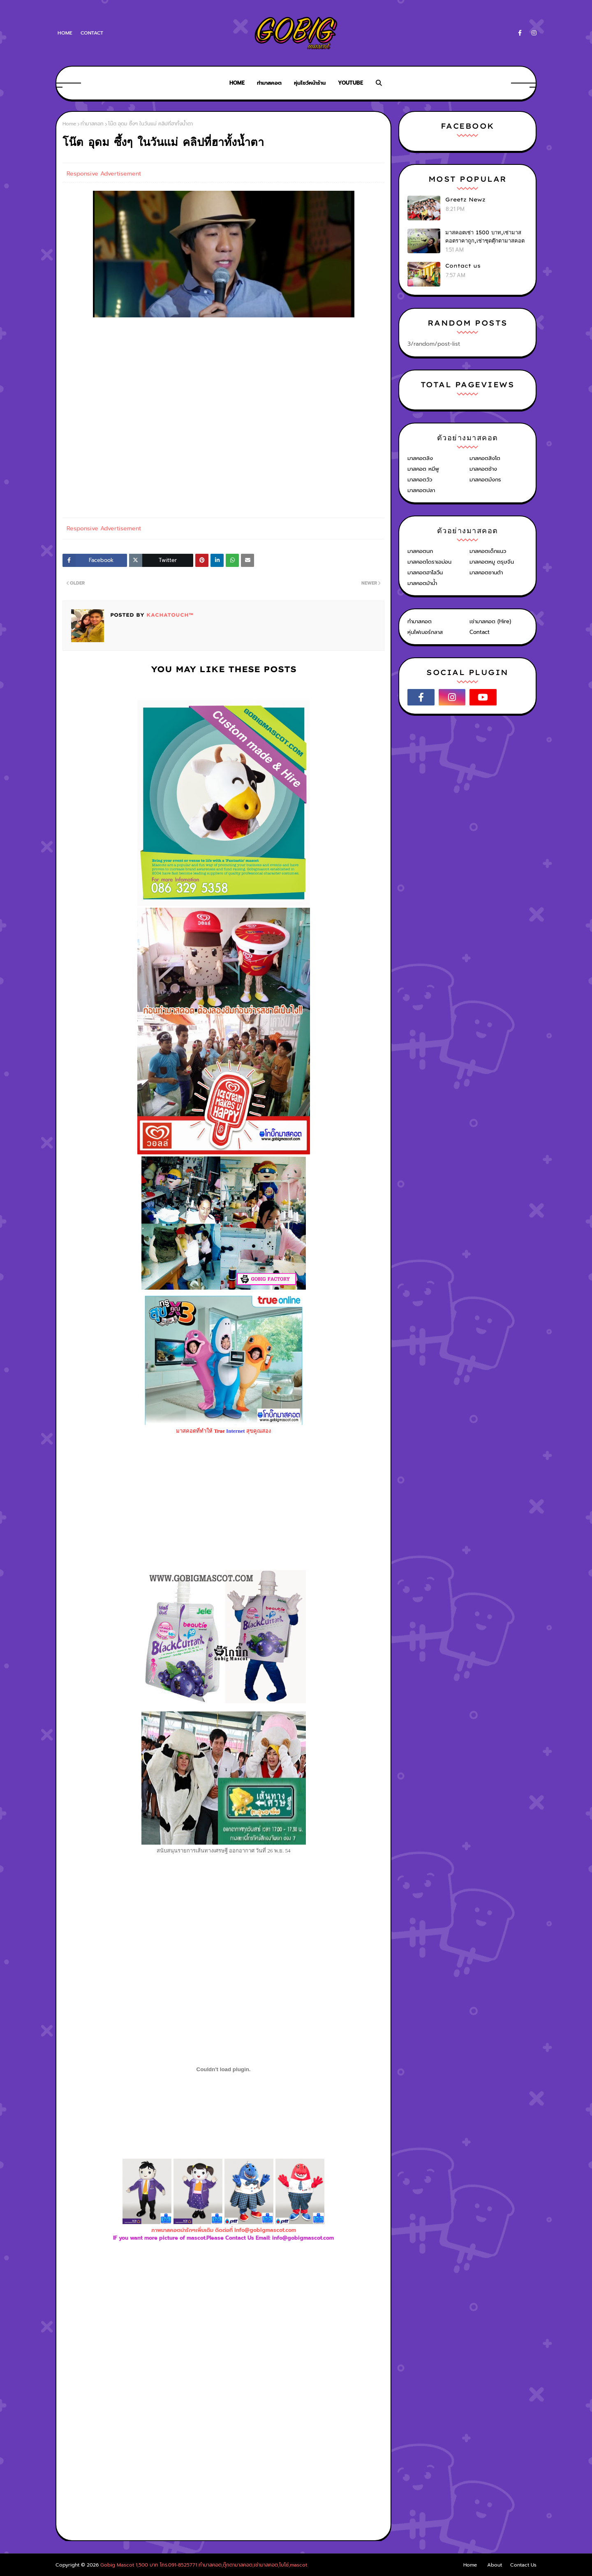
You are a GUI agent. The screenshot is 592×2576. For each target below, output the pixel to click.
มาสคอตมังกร (485, 479)
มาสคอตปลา (421, 490)
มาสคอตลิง (420, 458)
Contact (92, 33)
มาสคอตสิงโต (484, 458)
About (494, 2565)
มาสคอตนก (420, 551)
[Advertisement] (223, 2332)
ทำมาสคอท (92, 123)
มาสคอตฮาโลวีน (425, 572)
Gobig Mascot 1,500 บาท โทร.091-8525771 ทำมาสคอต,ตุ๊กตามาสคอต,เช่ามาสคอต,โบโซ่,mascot (203, 2565)
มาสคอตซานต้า (486, 572)
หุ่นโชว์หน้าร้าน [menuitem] (310, 83)
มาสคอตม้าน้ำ (422, 583)
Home (65, 33)
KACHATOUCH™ (168, 615)
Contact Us (523, 2565)
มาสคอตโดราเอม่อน (429, 562)
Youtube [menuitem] (350, 83)
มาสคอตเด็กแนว (487, 551)
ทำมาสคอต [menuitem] (269, 83)
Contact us (463, 265)
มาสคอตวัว (419, 479)
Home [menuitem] (237, 83)
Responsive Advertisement (104, 173)
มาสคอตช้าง (483, 469)
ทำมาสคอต (419, 621)
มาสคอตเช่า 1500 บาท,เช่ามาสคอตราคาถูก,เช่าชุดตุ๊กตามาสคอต (485, 236)
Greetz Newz (465, 199)
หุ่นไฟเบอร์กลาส (425, 632)
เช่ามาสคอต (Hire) (490, 621)
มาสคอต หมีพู (423, 469)
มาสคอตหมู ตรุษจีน (491, 562)
